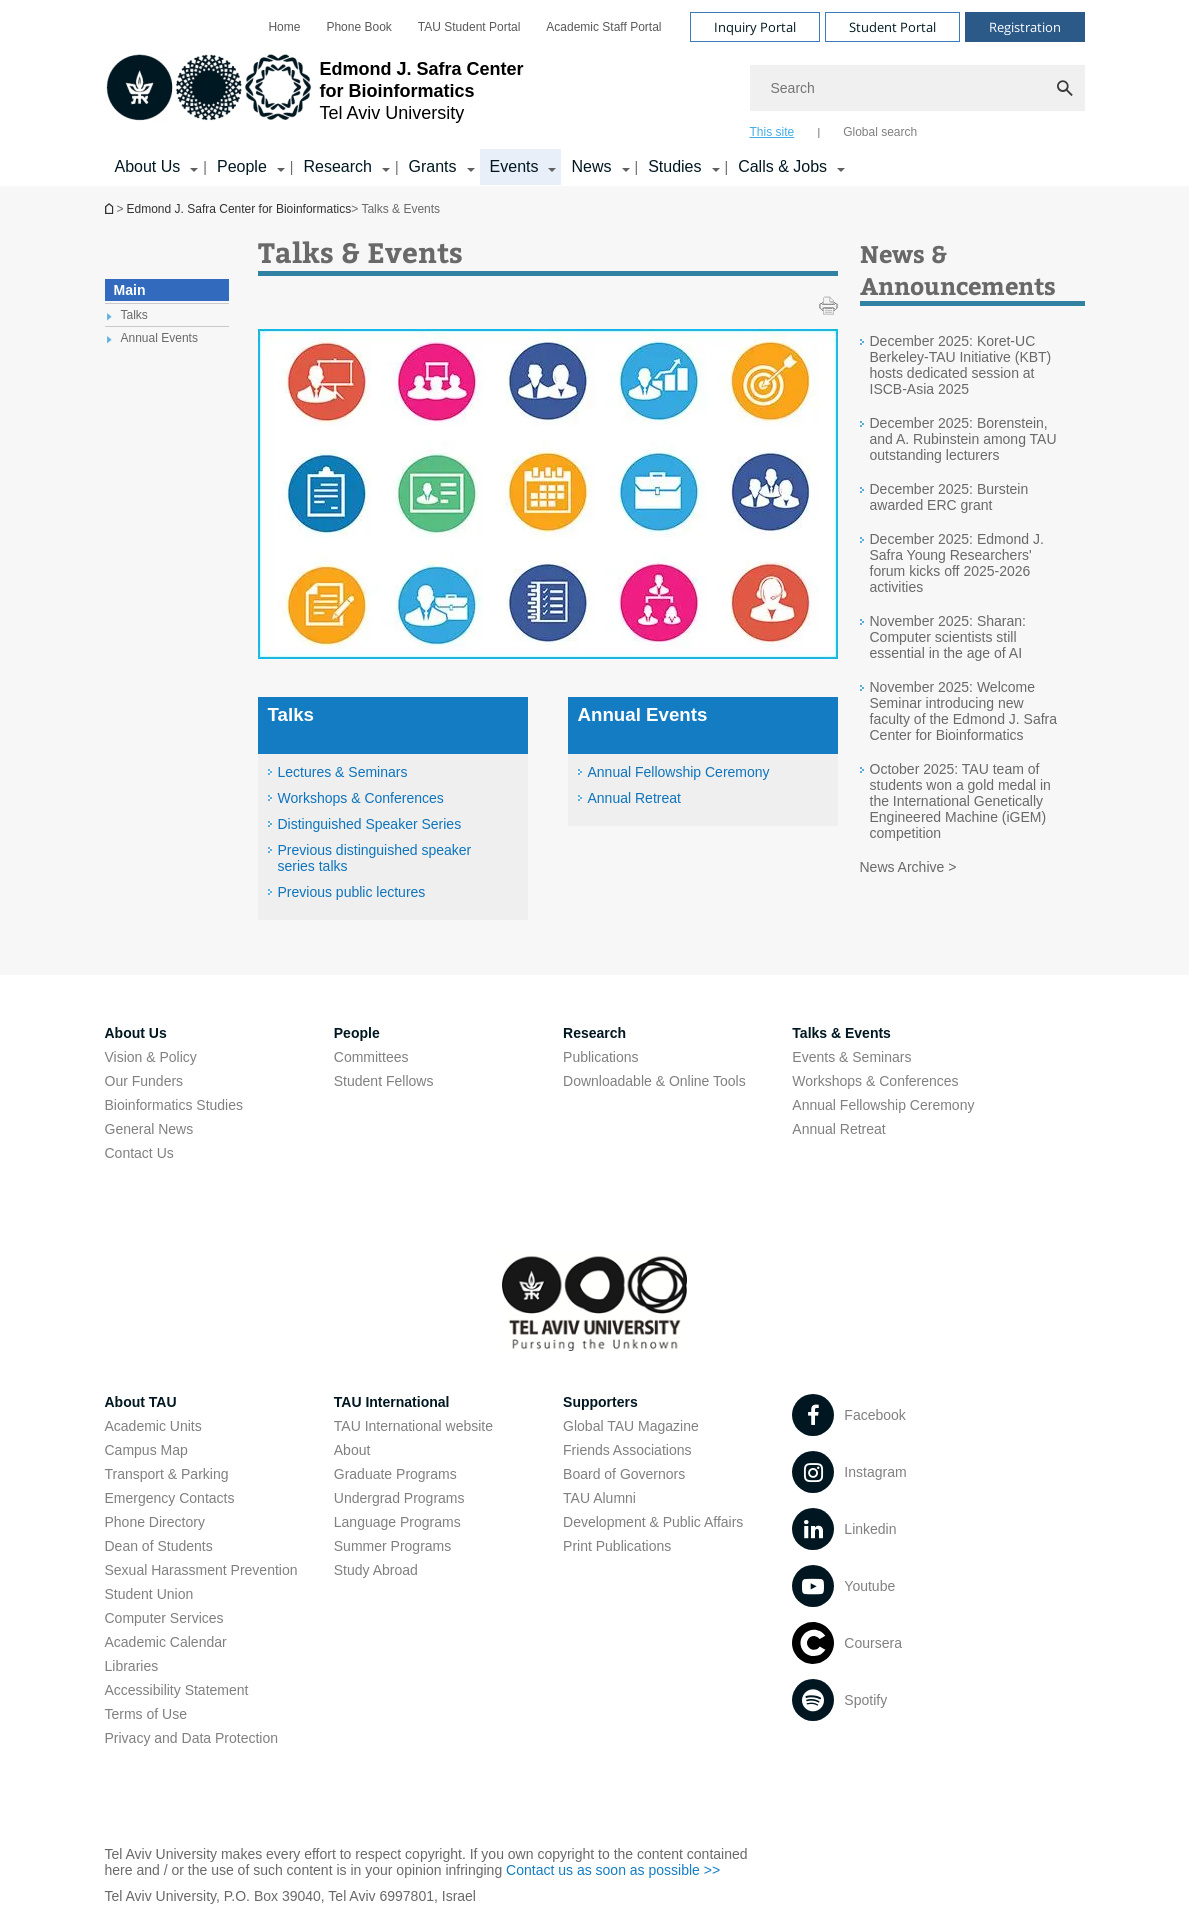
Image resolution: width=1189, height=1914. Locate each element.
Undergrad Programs (399, 1498)
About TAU (141, 1402)
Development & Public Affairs (653, 1522)
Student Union (149, 1594)
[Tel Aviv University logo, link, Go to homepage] (314, 95)
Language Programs (397, 1522)
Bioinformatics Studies (174, 1105)
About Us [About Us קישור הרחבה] (148, 166)
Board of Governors (624, 1474)
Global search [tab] (880, 132)
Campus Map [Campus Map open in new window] (146, 1450)
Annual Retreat (634, 798)
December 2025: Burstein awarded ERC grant (949, 497)
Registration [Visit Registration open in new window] (1025, 27)
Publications (601, 1057)
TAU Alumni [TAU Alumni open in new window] (599, 1498)
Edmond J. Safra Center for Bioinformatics (111, 208)
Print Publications (617, 1546)
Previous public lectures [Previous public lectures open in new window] (352, 892)
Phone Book (358, 27)
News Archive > (908, 867)
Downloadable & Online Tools (654, 1081)
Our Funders (144, 1081)
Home (284, 27)
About (352, 1450)
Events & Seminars (851, 1057)
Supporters (600, 1402)
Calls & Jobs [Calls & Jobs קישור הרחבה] (782, 166)
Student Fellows (384, 1081)
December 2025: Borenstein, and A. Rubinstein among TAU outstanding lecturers (963, 439)
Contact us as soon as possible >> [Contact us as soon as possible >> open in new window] (613, 1870)
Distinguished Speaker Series (370, 824)
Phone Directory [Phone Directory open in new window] (155, 1522)
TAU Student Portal (469, 27)
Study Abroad (376, 1570)
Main (130, 290)
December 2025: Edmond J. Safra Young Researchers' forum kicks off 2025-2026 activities (957, 563)
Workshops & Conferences (361, 798)
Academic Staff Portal (603, 27)
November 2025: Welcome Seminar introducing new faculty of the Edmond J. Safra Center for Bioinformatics (964, 711)
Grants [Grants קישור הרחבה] (433, 166)
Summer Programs (392, 1546)
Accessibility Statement (177, 1690)
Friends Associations (627, 1450)
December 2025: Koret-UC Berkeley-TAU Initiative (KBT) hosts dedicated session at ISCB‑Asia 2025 (961, 365)
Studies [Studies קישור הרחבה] (674, 166)
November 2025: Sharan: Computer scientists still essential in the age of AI (948, 637)
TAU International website (413, 1426)
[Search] (917, 88)
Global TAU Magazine (631, 1426)
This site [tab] (772, 132)
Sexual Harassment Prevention (201, 1570)
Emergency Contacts (170, 1498)
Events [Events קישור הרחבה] (514, 166)
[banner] (595, 93)
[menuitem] (284, 27)
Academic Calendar (166, 1642)
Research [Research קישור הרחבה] (337, 166)
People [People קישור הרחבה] (242, 166)
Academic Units (153, 1426)
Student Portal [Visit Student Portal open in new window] (892, 27)
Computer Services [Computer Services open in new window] (164, 1618)
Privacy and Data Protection (192, 1738)
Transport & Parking (167, 1474)
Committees (371, 1057)
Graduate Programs (395, 1474)
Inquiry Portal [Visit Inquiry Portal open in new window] (755, 27)
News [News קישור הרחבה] (591, 166)
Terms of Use (146, 1714)
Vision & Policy (151, 1057)
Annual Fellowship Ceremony (679, 772)
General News (149, 1129)
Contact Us (139, 1153)
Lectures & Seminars (343, 772)
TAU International (392, 1402)
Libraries (132, 1666)
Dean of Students (159, 1546)
